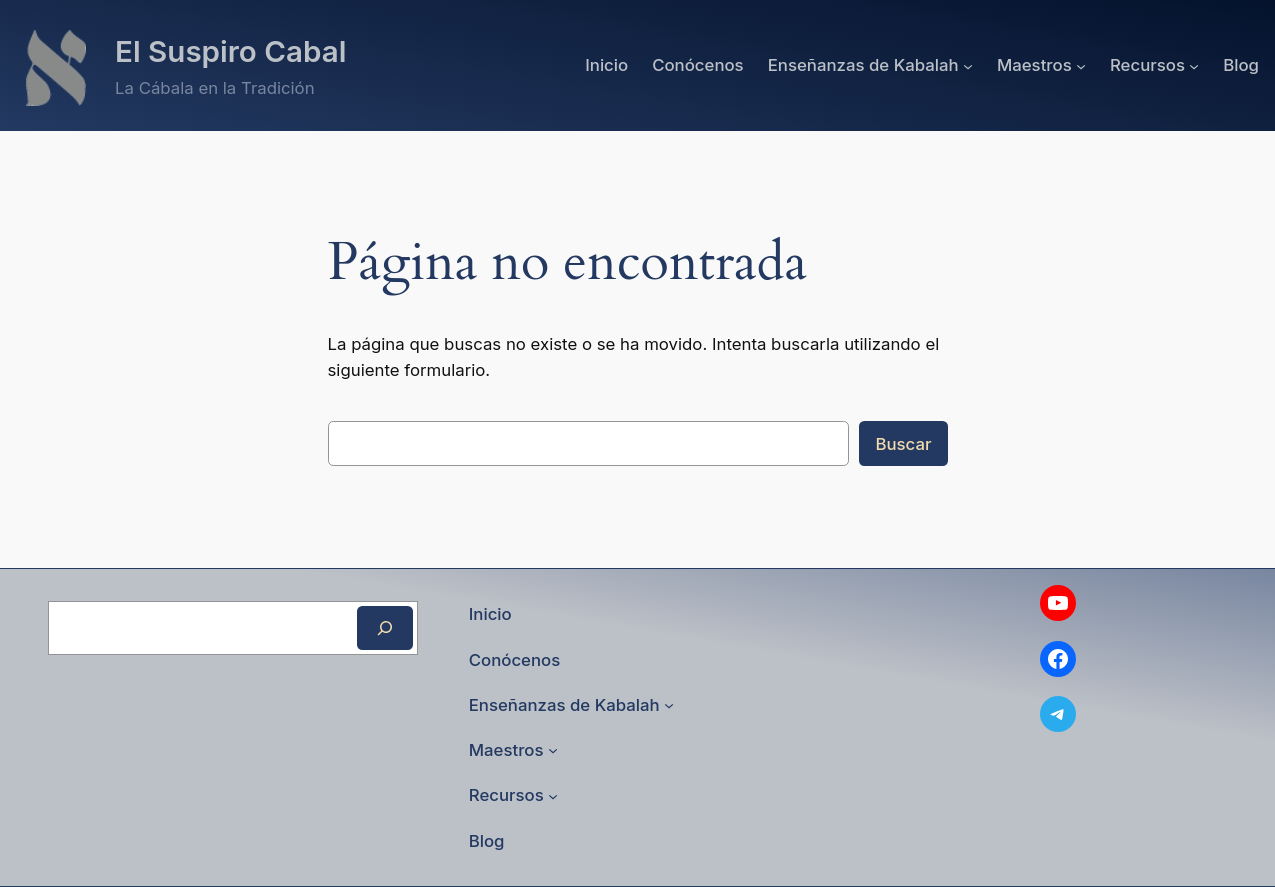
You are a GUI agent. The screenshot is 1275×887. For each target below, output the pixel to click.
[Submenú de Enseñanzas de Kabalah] (968, 65)
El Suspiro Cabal (230, 51)
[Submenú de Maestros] (1081, 65)
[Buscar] (385, 627)
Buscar (903, 444)
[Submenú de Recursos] (1194, 65)
